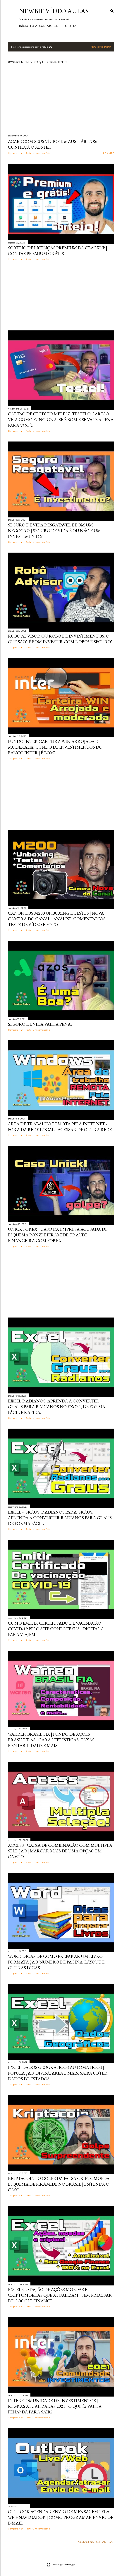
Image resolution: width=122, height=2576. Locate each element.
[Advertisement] (61, 295)
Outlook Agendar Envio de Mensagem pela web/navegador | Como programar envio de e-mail (60, 2517)
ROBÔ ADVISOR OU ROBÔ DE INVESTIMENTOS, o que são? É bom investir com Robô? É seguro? (60, 639)
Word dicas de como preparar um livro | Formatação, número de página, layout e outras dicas (56, 1961)
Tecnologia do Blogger (61, 2564)
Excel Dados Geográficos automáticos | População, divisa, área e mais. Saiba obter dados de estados (57, 2073)
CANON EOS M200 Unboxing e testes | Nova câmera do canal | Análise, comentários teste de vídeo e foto (56, 918)
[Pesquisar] (112, 10)
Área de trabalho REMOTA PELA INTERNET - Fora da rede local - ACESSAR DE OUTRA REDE (60, 1126)
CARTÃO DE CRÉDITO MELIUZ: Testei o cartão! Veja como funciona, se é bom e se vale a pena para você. (61, 419)
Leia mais (108, 153)
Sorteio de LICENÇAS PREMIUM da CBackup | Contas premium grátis (57, 250)
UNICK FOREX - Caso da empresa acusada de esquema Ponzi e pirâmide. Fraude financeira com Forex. (57, 1234)
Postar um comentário (37, 153)
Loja (33, 26)
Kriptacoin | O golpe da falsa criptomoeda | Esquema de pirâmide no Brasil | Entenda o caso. (59, 2184)
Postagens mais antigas (95, 2542)
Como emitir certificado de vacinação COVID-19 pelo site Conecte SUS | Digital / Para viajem (55, 1628)
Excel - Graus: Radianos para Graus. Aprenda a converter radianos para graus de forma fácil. (60, 1517)
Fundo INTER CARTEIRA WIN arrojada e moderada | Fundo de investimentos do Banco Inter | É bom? (55, 747)
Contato (45, 26)
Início (23, 26)
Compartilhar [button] (15, 153)
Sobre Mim (62, 26)
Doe (76, 26)
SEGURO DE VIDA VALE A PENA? (40, 1024)
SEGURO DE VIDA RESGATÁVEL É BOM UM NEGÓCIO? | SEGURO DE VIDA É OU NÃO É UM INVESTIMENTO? (54, 530)
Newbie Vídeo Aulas (54, 11)
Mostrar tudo (101, 46)
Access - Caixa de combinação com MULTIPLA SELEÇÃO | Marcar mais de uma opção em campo (60, 1850)
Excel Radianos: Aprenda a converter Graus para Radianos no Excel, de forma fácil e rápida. (56, 1406)
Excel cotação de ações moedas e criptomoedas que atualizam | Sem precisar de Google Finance (60, 2295)
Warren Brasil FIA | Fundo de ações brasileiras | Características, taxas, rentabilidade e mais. (51, 1739)
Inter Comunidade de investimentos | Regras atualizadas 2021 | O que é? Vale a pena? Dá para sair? (55, 2406)
